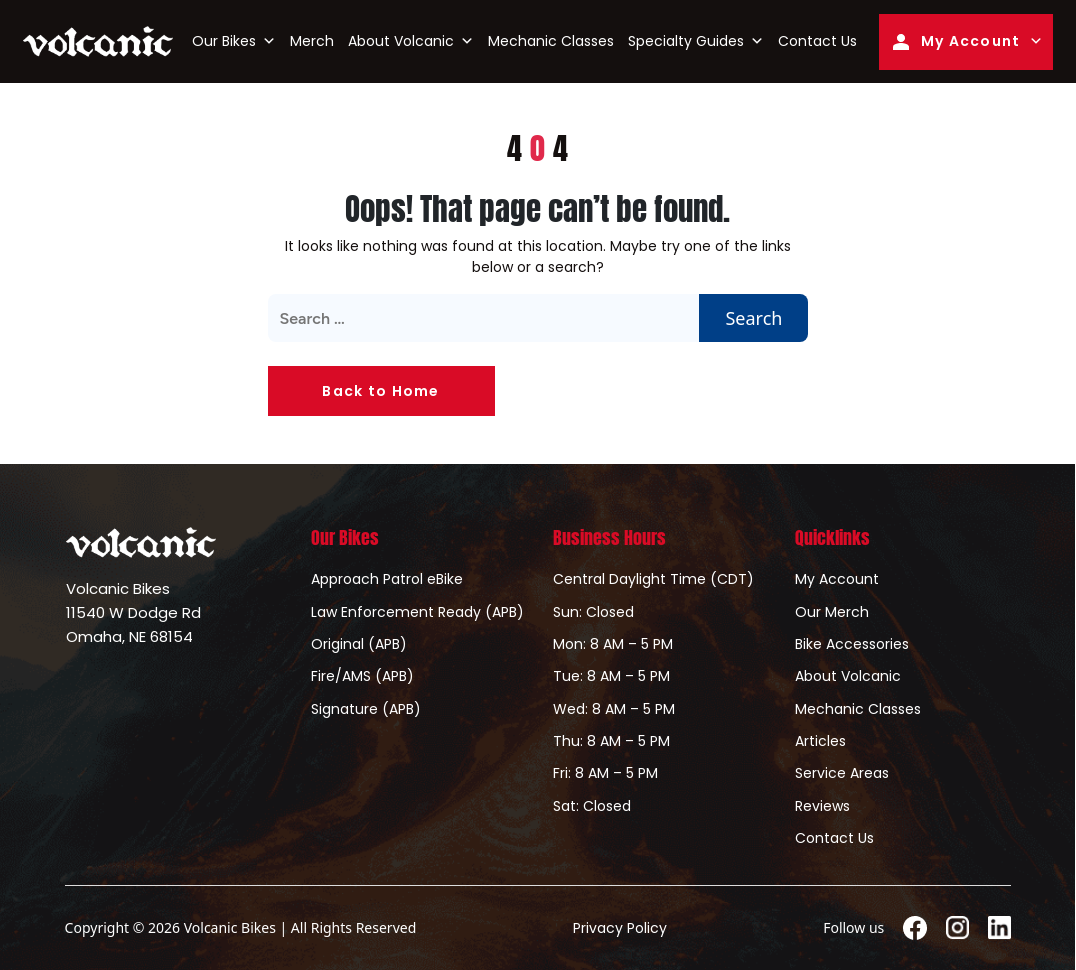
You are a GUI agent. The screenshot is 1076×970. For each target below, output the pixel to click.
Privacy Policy (620, 928)
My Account (955, 42)
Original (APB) (359, 644)
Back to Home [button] (380, 391)
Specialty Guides (696, 41)
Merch (312, 41)
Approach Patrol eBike (387, 579)
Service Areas (842, 773)
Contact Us (817, 41)
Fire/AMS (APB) (362, 676)
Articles (820, 741)
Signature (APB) (366, 709)
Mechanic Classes (551, 41)
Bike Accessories (852, 644)
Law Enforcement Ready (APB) (417, 612)
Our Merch (832, 612)
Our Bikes (234, 41)
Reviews (822, 806)
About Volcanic (411, 41)
